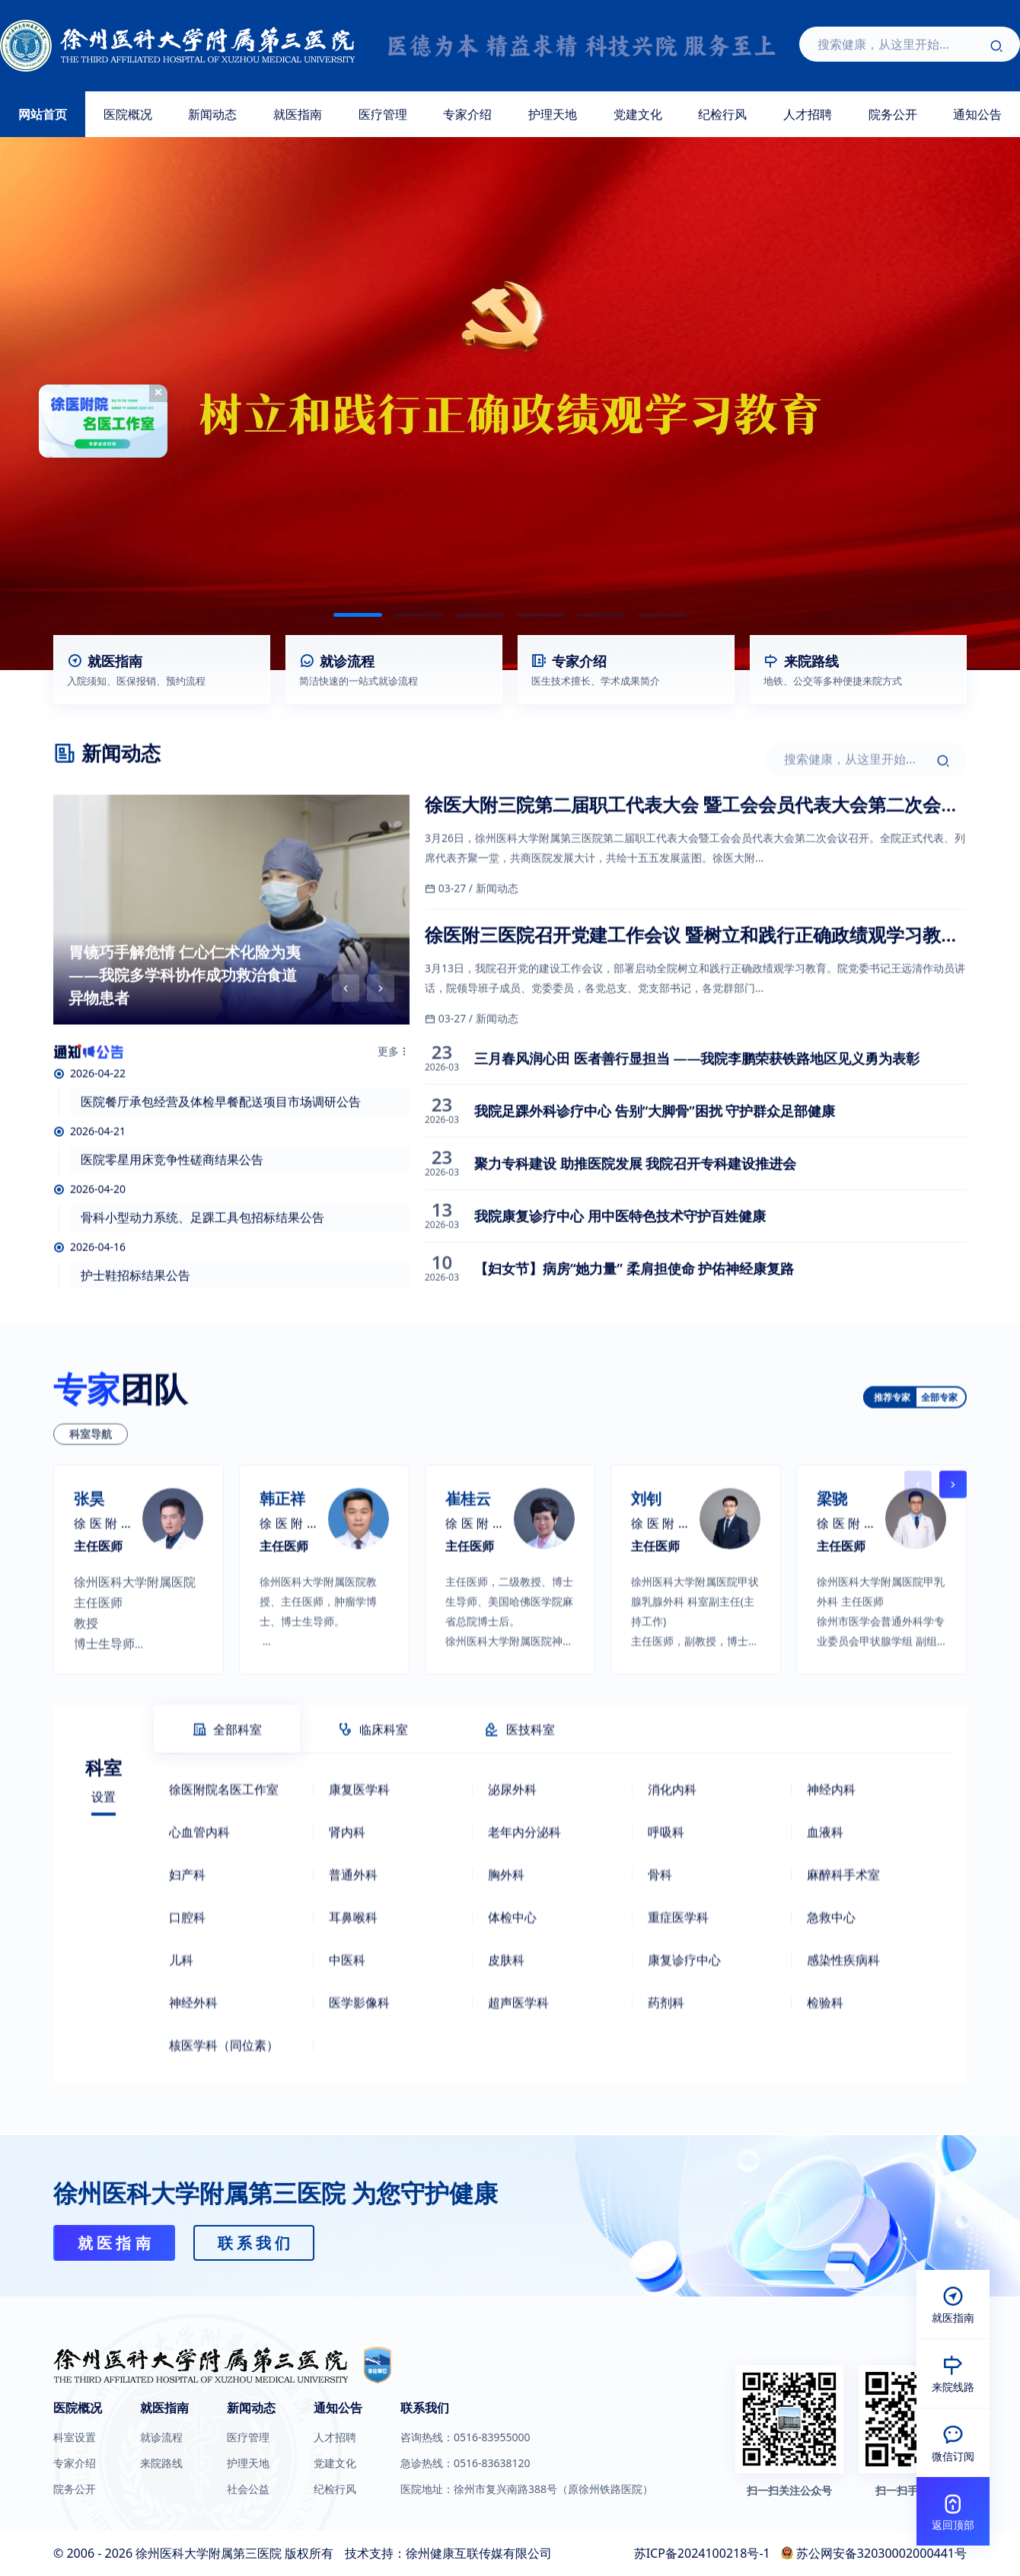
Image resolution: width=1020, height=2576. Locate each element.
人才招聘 (807, 114)
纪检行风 (722, 114)
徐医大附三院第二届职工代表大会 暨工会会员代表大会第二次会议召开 (692, 869)
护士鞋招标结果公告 (135, 1340)
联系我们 (424, 2408)
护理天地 (552, 114)
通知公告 (338, 2408)
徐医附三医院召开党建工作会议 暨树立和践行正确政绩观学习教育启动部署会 (692, 1000)
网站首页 (42, 114)
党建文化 (638, 114)
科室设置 (74, 2437)
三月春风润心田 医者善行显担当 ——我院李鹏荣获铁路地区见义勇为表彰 (697, 1123)
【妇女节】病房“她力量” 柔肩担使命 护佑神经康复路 (634, 1333)
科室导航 (90, 1563)
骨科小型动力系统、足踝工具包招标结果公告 (202, 1282)
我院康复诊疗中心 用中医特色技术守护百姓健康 (620, 1281)
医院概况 (128, 114)
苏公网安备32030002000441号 (881, 2553)
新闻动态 (212, 114)
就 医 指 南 (114, 2243)
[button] (357, 615)
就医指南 (297, 114)
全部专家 (939, 1526)
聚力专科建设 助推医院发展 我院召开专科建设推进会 (635, 1228)
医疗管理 (383, 114)
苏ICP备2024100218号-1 (702, 2553)
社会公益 (248, 2489)
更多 (394, 1116)
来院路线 (161, 2463)
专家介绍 (467, 114)
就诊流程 (161, 2437)
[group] (231, 975)
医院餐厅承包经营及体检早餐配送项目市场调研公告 (221, 1166)
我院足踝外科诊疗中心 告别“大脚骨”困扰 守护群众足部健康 (654, 1176)
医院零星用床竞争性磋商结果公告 (172, 1224)
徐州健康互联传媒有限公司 (479, 2553)
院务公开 (893, 114)
